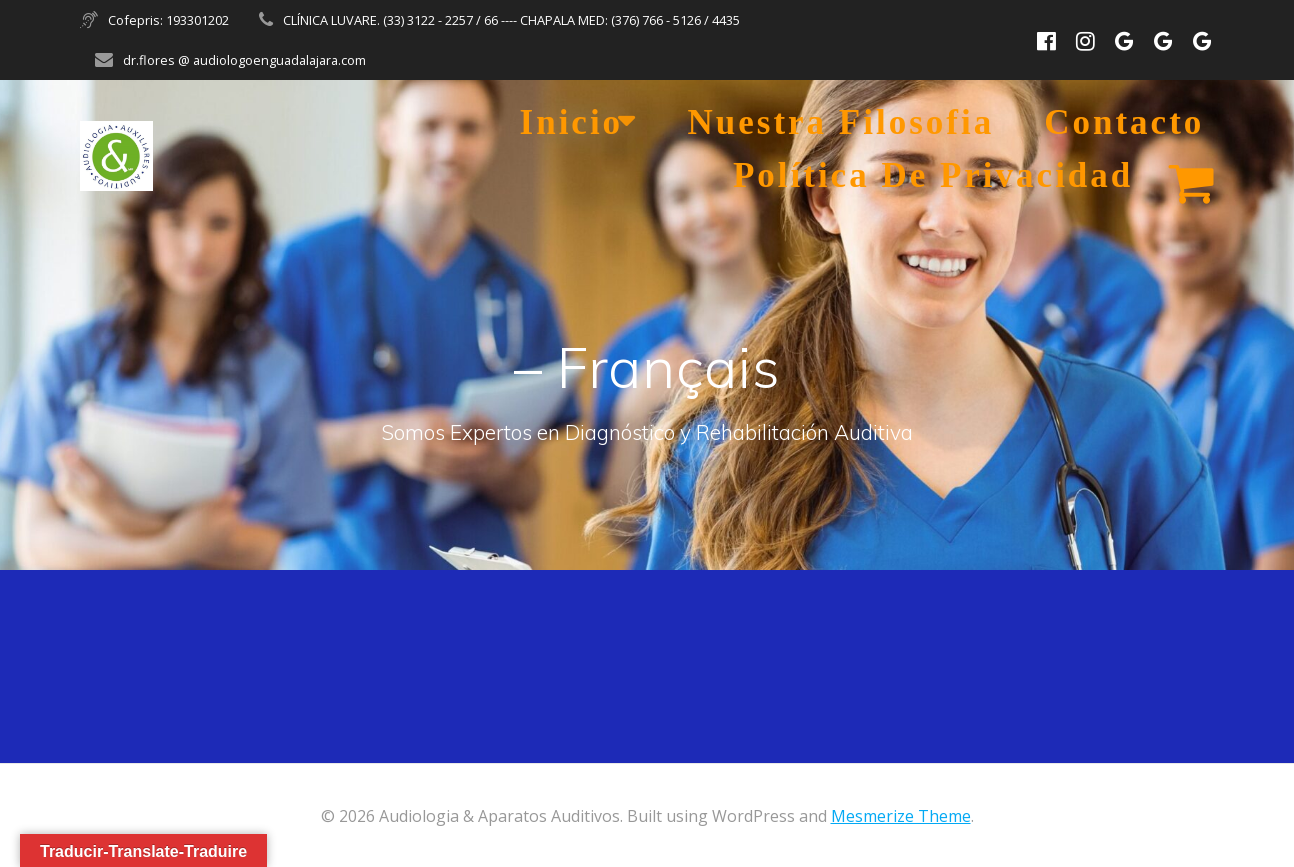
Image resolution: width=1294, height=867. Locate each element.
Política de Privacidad (933, 175)
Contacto (1124, 122)
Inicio (572, 122)
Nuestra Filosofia (841, 122)
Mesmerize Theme (901, 816)
